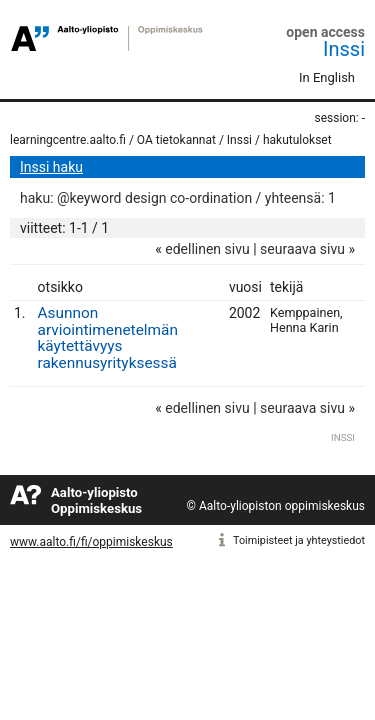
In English (327, 77)
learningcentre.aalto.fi (68, 140)
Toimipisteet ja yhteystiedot (299, 540)
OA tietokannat (176, 140)
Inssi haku (51, 167)
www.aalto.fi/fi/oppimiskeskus (91, 542)
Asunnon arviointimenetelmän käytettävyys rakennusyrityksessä (108, 338)
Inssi (344, 49)
